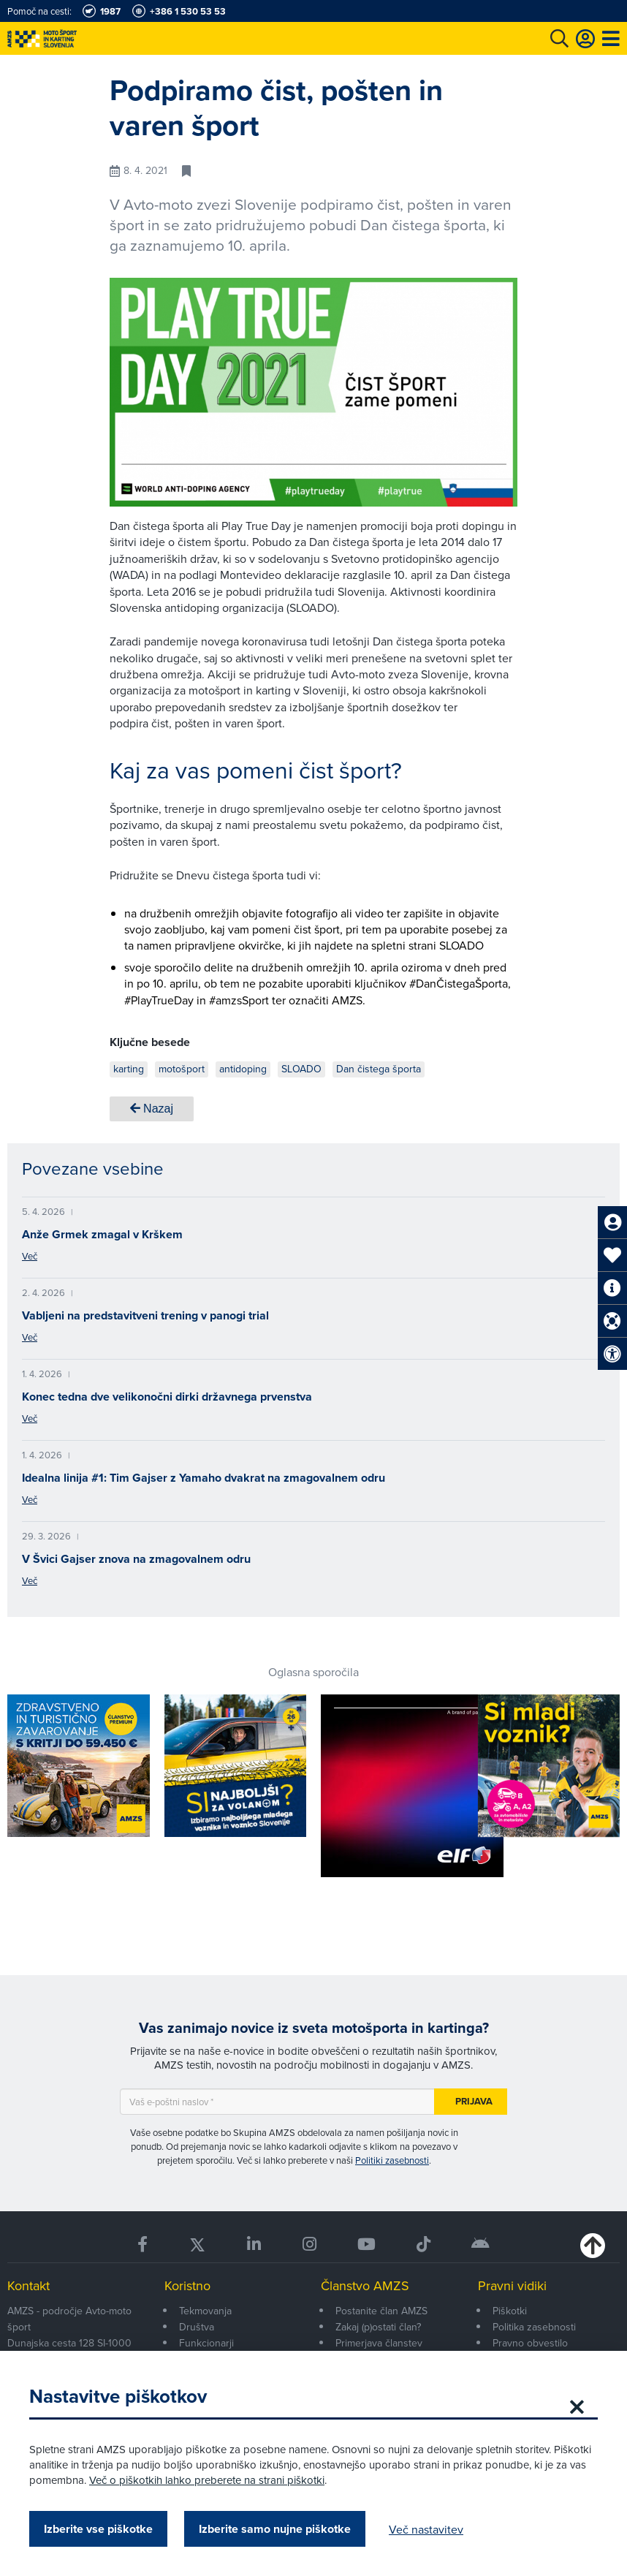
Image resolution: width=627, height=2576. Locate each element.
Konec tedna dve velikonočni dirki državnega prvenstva (167, 1396)
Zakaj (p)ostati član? (378, 2326)
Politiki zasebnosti (392, 2160)
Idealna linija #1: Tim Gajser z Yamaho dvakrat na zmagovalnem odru (203, 1477)
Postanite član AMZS (381, 2310)
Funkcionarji (206, 2343)
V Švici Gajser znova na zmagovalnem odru (136, 1558)
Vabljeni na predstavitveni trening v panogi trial (145, 1315)
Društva (196, 2326)
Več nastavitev (426, 2529)
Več (29, 1255)
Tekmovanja (205, 2310)
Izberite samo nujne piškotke (275, 2528)
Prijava (474, 2101)
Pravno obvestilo (530, 2343)
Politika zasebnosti (534, 2326)
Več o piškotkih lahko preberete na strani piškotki (206, 2480)
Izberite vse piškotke (98, 2528)
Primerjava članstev (378, 2343)
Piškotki (510, 2310)
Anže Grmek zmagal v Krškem (102, 1234)
